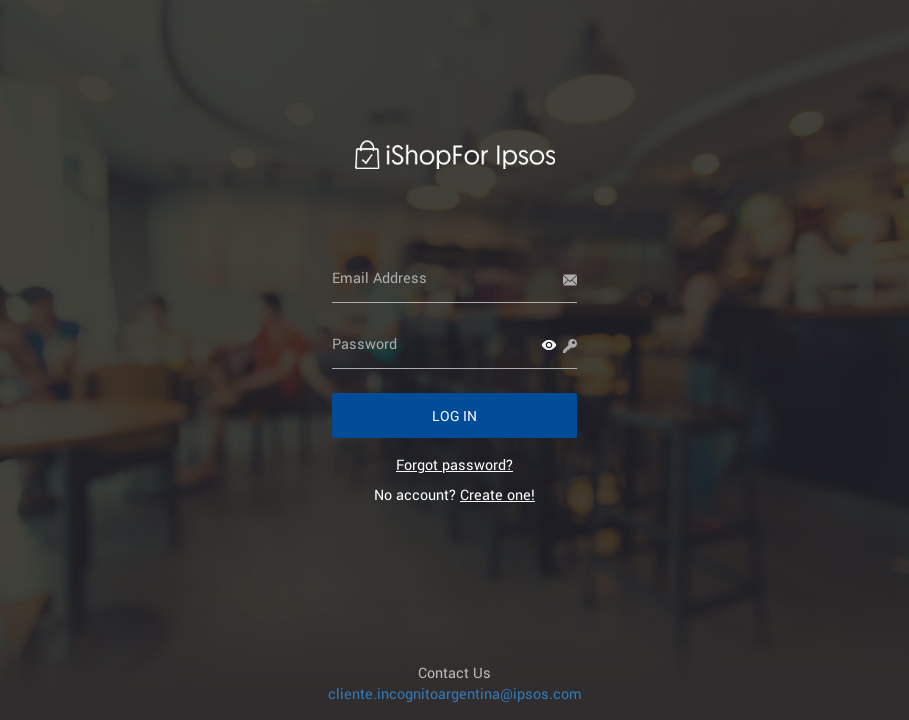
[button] (549, 345)
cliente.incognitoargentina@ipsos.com (455, 693)
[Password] (454, 344)
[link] (454, 464)
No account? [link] (454, 494)
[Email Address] (454, 278)
